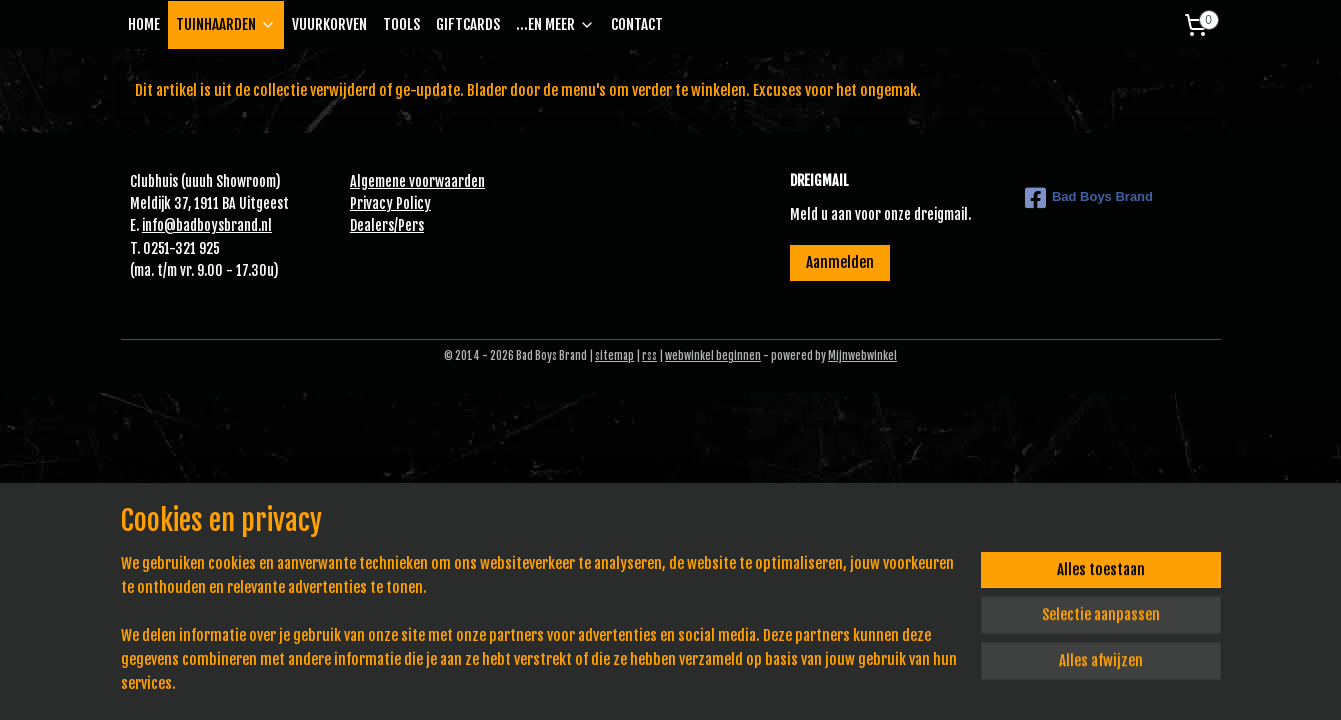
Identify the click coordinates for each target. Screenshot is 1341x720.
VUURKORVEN (329, 24)
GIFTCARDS (468, 24)
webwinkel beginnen (713, 356)
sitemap (614, 356)
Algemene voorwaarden (417, 181)
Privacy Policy (390, 203)
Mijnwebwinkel (862, 356)
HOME (144, 24)
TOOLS (401, 24)
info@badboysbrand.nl (207, 225)
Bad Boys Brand (1089, 198)
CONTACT (637, 24)
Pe (405, 225)
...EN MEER (555, 24)
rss (649, 356)
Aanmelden (840, 262)
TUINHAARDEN (226, 24)
